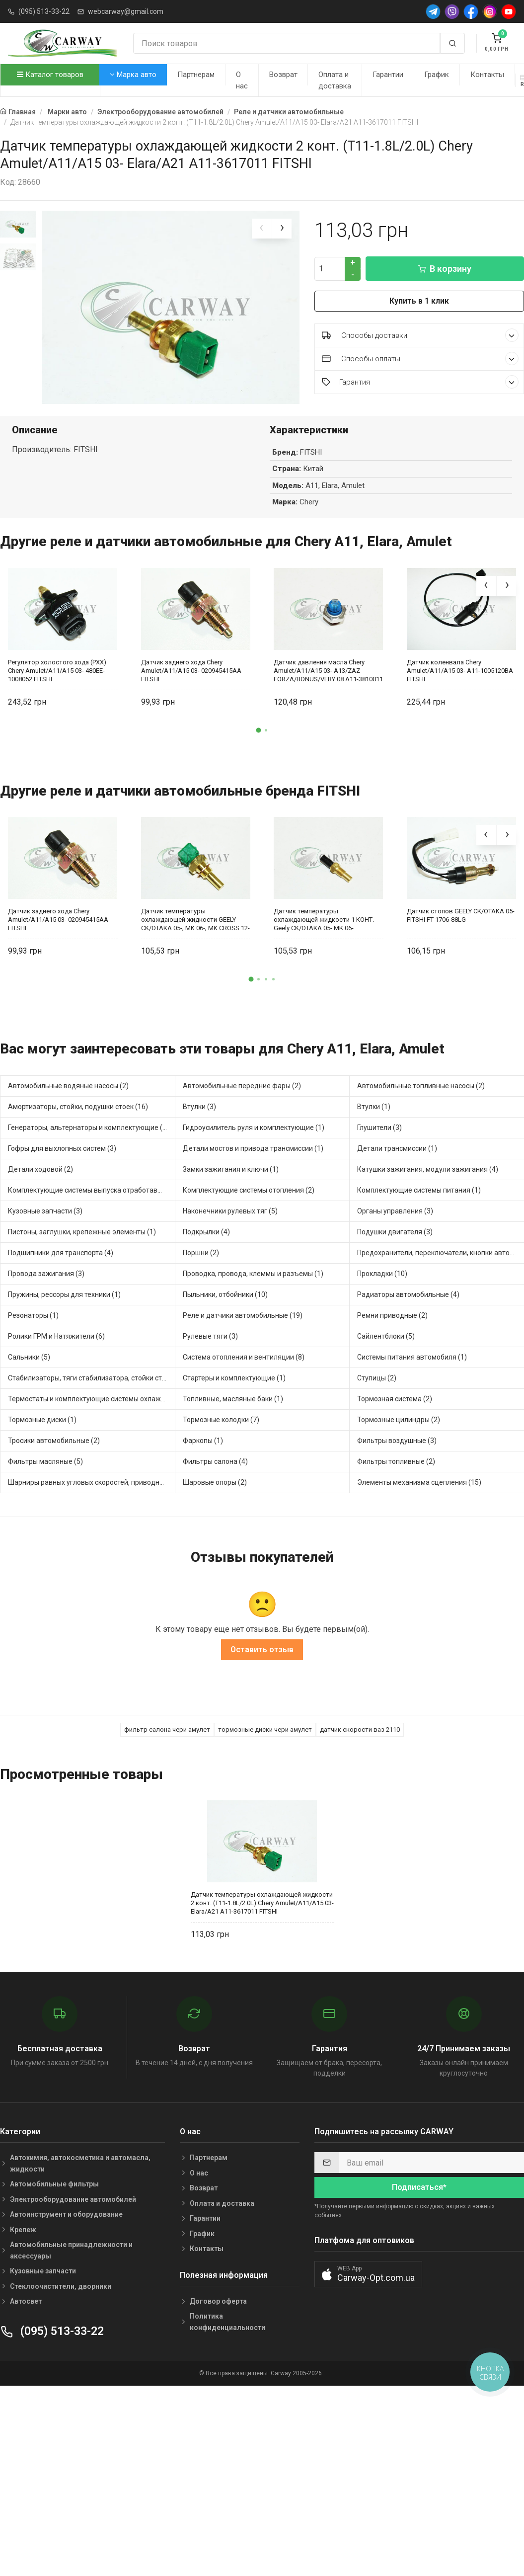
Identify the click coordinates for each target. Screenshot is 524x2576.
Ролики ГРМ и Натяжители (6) (56, 1330)
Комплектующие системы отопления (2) (248, 1184)
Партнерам (196, 74)
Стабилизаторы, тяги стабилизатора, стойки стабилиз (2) (91, 1371)
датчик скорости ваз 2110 (360, 1723)
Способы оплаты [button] (420, 358)
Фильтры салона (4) (215, 1455)
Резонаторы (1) (33, 1309)
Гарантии (388, 74)
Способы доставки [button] (420, 335)
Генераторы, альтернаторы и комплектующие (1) (88, 1121)
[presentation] (262, 229)
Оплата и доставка (334, 80)
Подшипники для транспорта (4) (60, 1246)
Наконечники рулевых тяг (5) (230, 1204)
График (436, 74)
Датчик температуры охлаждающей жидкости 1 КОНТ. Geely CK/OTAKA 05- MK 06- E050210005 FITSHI (324, 913)
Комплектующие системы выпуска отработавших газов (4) (91, 1184)
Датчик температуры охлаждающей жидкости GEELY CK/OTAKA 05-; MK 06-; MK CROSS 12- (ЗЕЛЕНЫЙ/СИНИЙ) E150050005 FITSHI (195, 913)
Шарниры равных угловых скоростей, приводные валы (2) (91, 1476)
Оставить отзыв (262, 1643)
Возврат (283, 74)
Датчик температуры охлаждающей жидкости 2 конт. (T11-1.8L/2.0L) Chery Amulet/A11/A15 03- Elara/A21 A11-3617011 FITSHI (262, 1897)
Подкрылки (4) (206, 1225)
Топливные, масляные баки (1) (233, 1392)
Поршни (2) (201, 1246)
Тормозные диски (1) (42, 1413)
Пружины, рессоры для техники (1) (64, 1288)
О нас (242, 80)
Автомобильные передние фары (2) (242, 1079)
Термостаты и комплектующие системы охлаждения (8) (91, 1392)
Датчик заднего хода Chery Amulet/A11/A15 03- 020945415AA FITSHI (191, 664)
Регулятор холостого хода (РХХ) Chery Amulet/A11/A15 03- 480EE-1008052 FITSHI (57, 664)
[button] (258, 724)
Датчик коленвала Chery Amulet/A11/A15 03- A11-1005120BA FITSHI (460, 664)
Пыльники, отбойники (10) (225, 1288)
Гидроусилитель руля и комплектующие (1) (253, 1121)
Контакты (487, 74)
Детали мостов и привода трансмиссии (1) (253, 1142)
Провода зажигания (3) (46, 1267)
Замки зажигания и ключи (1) (231, 1163)
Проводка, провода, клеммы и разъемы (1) (253, 1267)
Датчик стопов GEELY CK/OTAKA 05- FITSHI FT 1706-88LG (461, 909)
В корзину (444, 268)
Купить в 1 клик (419, 301)
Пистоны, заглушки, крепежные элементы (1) (82, 1225)
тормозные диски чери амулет (265, 1723)
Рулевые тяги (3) (210, 1330)
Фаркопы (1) (203, 1434)
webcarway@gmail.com (125, 11)
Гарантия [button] (420, 382)
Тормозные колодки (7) (221, 1413)
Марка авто (133, 74)
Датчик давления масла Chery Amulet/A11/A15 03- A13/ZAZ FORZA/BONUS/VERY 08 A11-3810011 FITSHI (328, 664)
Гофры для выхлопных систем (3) (62, 1142)
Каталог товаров (50, 74)
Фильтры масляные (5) (45, 1455)
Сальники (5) (29, 1351)
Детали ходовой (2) (40, 1163)
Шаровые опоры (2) (215, 1476)
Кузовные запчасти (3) (45, 1204)
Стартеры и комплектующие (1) (234, 1371)
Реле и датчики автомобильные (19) (242, 1309)
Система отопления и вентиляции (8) (243, 1351)
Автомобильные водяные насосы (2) (68, 1079)
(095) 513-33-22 (44, 11)
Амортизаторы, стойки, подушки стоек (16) (78, 1100)
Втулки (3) (199, 1100)
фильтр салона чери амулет (167, 1723)
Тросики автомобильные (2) (54, 1434)
